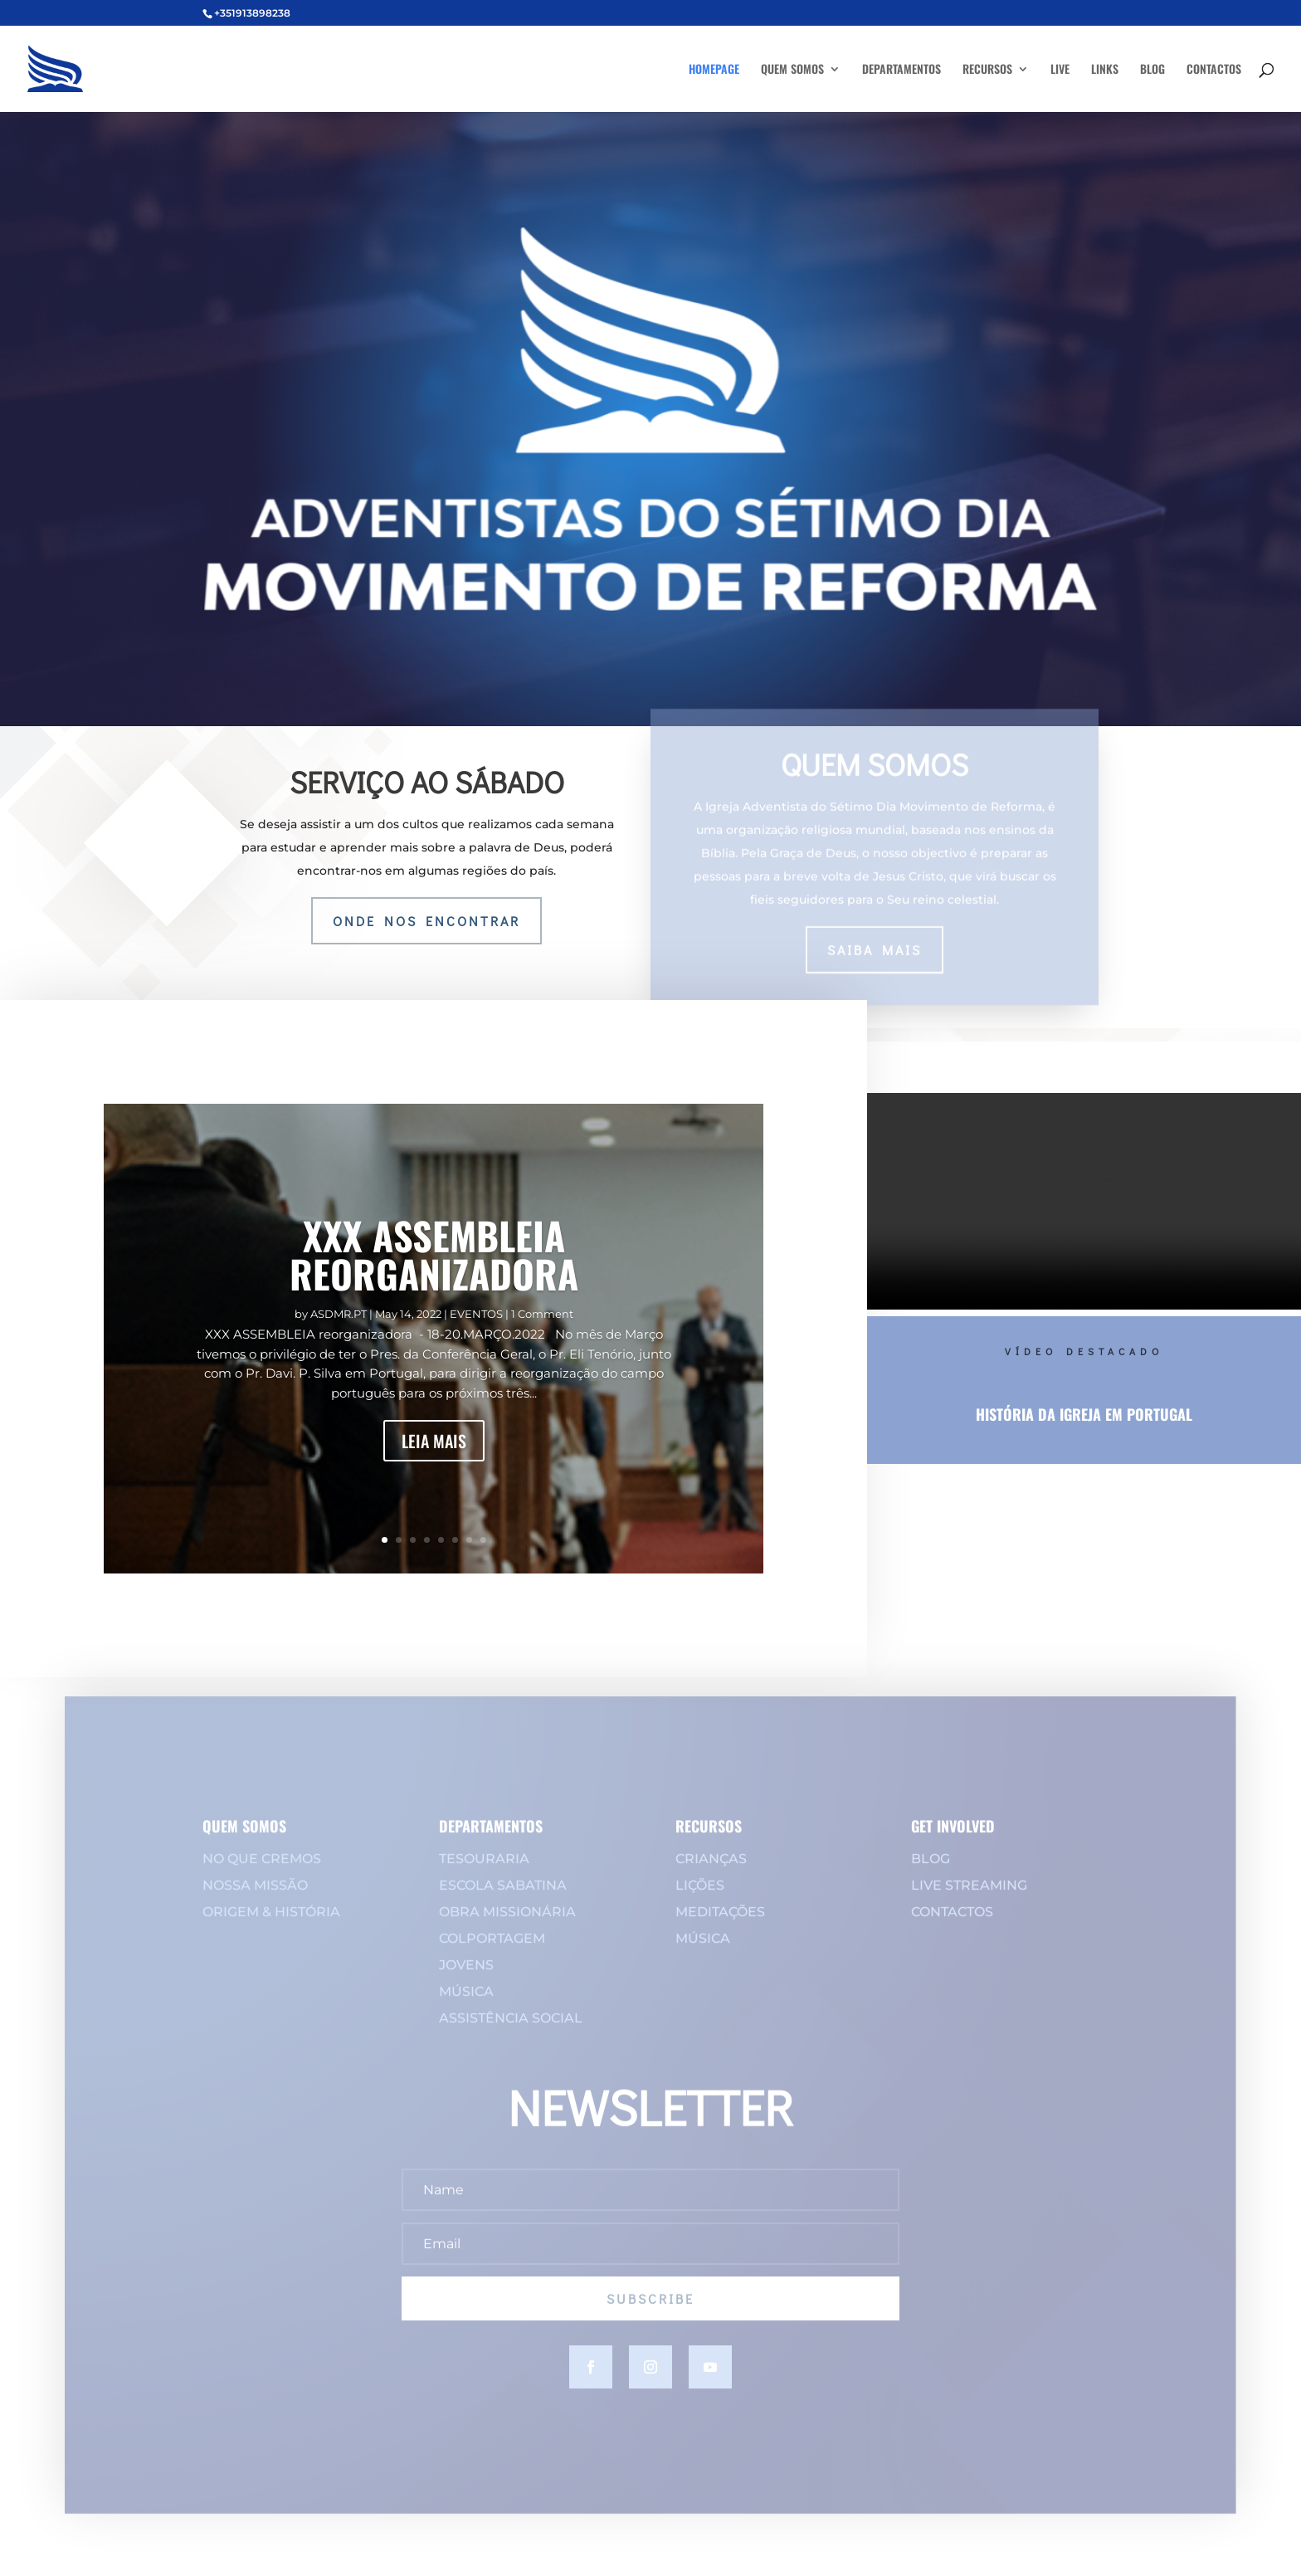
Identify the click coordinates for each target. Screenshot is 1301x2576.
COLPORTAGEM (492, 1951)
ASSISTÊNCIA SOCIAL (510, 2030)
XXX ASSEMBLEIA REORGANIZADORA (434, 1254)
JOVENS (466, 1977)
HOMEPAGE (714, 70)
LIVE (1060, 70)
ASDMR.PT (338, 1313)
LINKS (1104, 70)
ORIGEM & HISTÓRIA (271, 1924)
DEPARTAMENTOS (901, 70)
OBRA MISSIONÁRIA (507, 1924)
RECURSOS (987, 70)
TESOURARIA (484, 1871)
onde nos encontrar (426, 920)
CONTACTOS (1213, 70)
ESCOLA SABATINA (503, 1897)
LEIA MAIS (434, 1440)
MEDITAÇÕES (720, 1924)
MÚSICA (466, 2004)
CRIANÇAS (711, 1871)
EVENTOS (476, 1313)
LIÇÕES (699, 1897)
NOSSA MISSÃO (255, 1897)
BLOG (1152, 70)
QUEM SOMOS (792, 70)
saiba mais (874, 939)
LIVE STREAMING (969, 1897)
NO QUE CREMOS (261, 1871)
